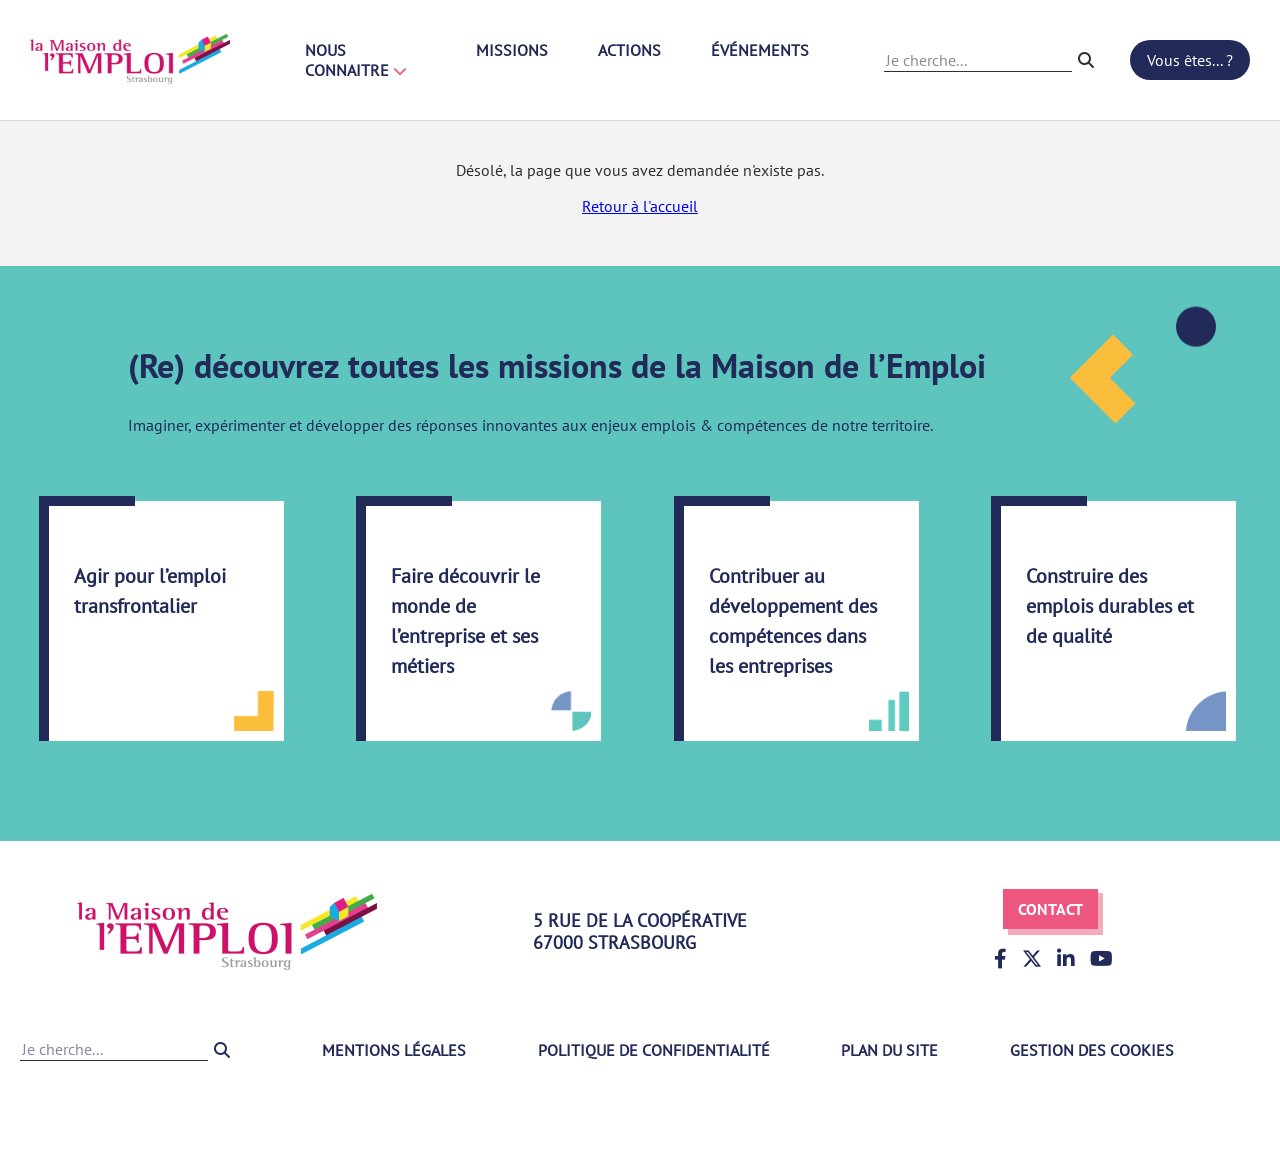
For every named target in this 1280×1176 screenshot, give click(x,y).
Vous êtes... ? (1190, 60)
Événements (760, 50)
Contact (1050, 909)
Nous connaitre (356, 60)
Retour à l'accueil (640, 206)
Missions (512, 50)
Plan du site (889, 1050)
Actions (629, 50)
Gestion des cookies (1092, 1050)
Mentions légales (394, 1050)
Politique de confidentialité (654, 1050)
